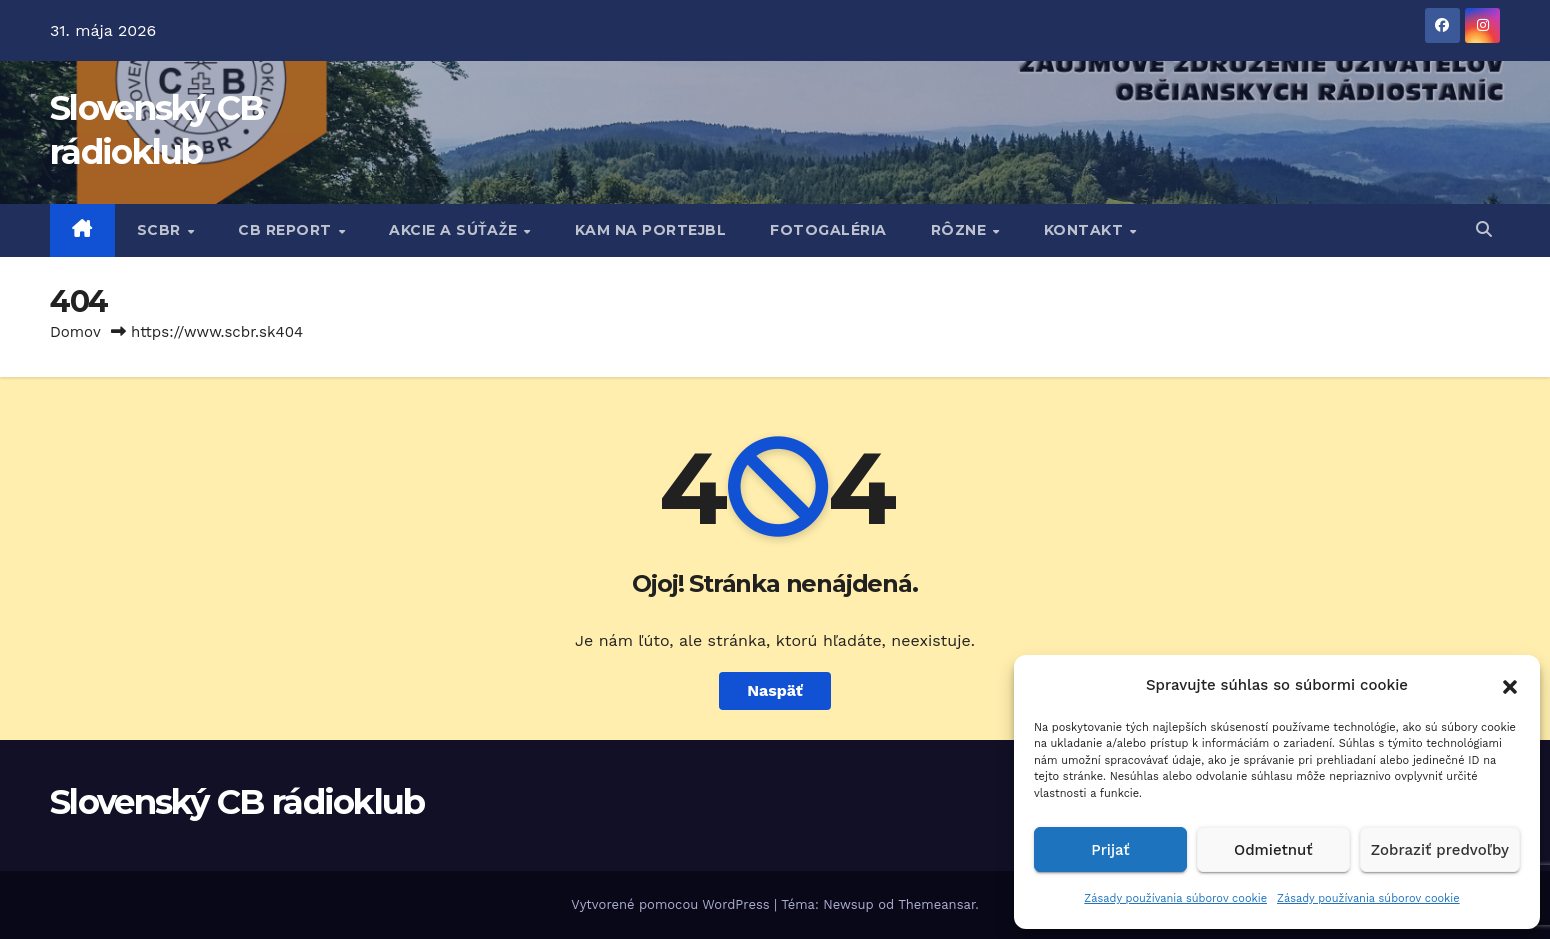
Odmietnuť (1273, 850)
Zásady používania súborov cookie (1175, 898)
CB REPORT (287, 230)
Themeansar (936, 904)
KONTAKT (1086, 230)
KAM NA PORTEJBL (651, 230)
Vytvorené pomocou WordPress (672, 904)
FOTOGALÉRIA (828, 230)
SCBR (161, 230)
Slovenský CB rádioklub (237, 802)
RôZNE (961, 230)
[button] (1510, 685)
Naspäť (775, 690)
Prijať (1110, 850)
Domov (75, 332)
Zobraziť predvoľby (1440, 850)
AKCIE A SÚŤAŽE (455, 230)
